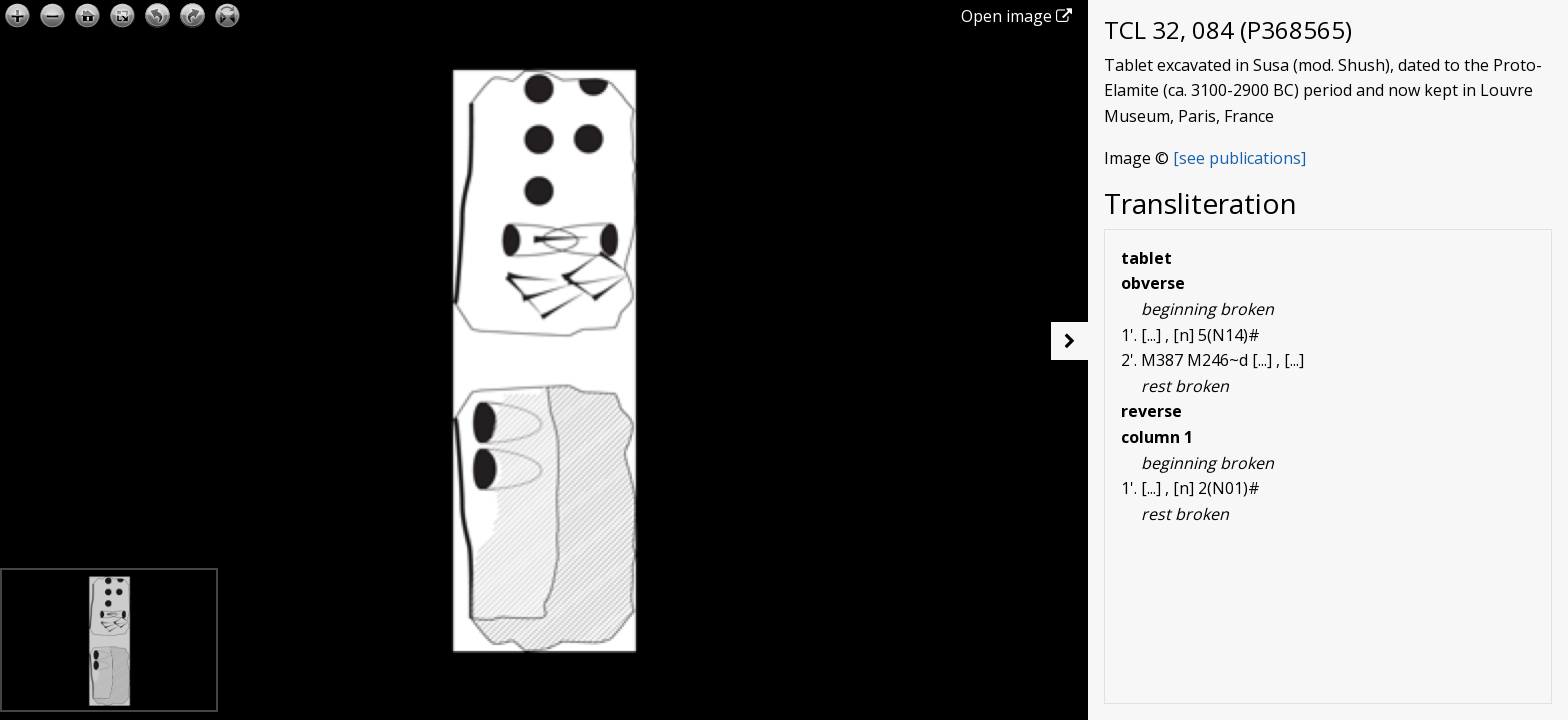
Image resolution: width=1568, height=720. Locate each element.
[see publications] (1239, 158)
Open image (1016, 16)
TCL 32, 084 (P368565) (1228, 29)
